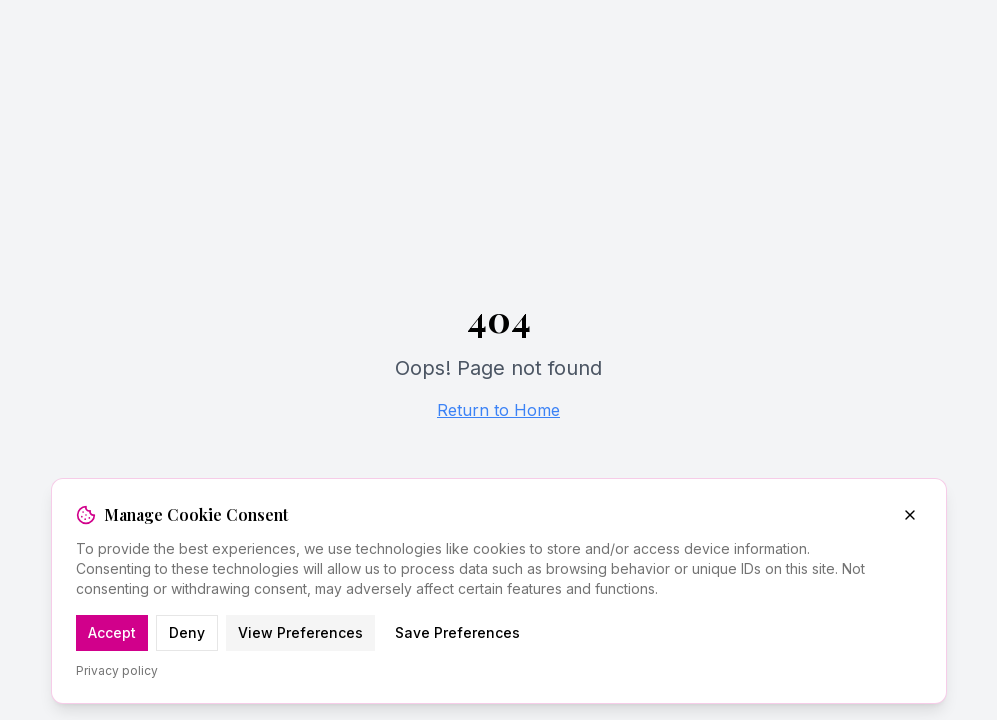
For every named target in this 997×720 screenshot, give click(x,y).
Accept (112, 632)
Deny (187, 632)
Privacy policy (117, 670)
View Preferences (300, 632)
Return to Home (498, 410)
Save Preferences (457, 632)
